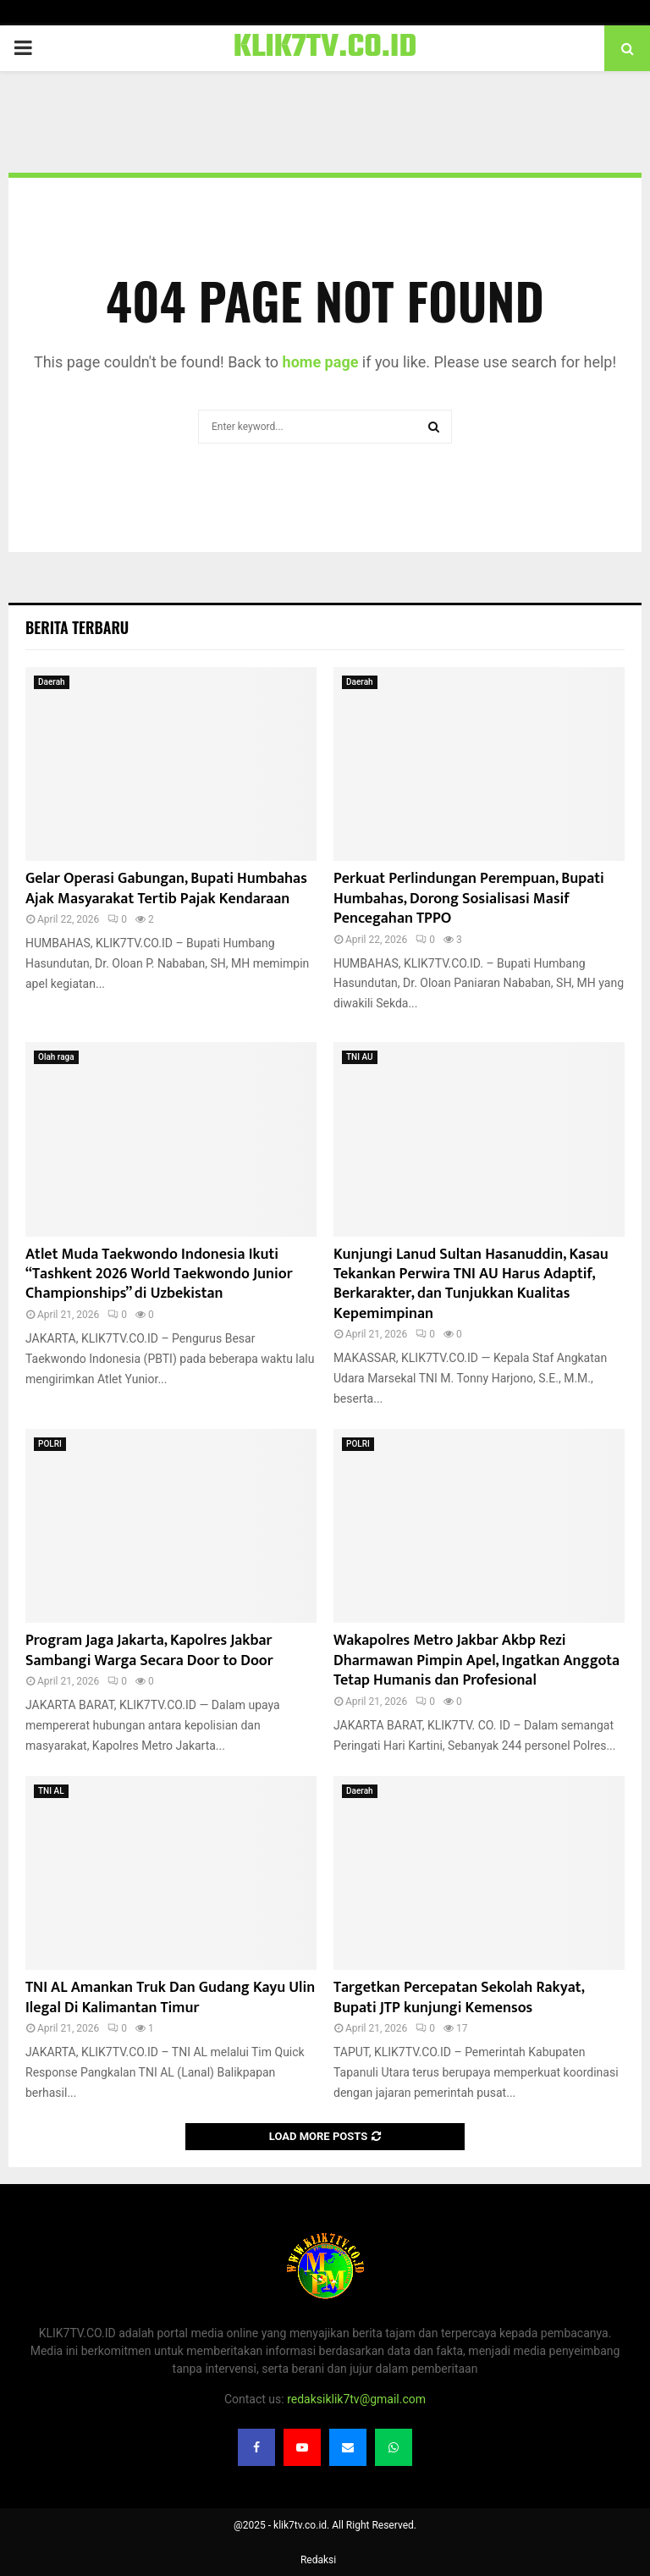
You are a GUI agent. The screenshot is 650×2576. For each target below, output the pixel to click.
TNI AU (359, 1057)
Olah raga (56, 1057)
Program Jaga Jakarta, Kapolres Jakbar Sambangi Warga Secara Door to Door (149, 1650)
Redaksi (318, 2560)
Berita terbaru (77, 627)
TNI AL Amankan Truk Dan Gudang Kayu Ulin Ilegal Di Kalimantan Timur (170, 1997)
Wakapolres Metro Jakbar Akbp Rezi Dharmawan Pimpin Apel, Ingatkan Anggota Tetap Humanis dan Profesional (476, 1660)
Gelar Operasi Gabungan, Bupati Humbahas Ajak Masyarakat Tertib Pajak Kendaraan (166, 888)
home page (321, 362)
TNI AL (51, 1790)
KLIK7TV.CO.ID (325, 48)
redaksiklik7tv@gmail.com (356, 2399)
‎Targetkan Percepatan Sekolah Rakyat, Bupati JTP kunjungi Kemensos (458, 1997)
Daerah (51, 682)
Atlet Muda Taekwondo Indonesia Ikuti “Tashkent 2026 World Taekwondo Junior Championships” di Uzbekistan (159, 1274)
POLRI (50, 1443)
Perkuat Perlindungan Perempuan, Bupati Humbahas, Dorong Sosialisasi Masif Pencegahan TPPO (468, 898)
